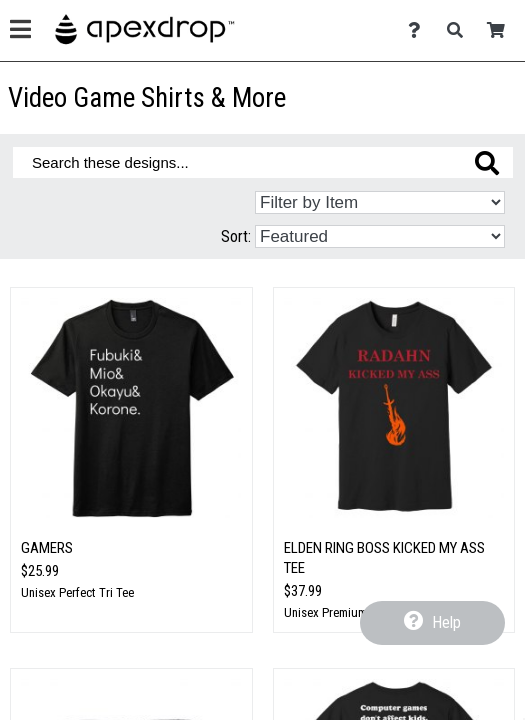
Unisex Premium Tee (336, 612)
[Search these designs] (263, 162)
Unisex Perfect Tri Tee (77, 592)
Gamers (47, 548)
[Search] (460, 30)
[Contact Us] (419, 30)
